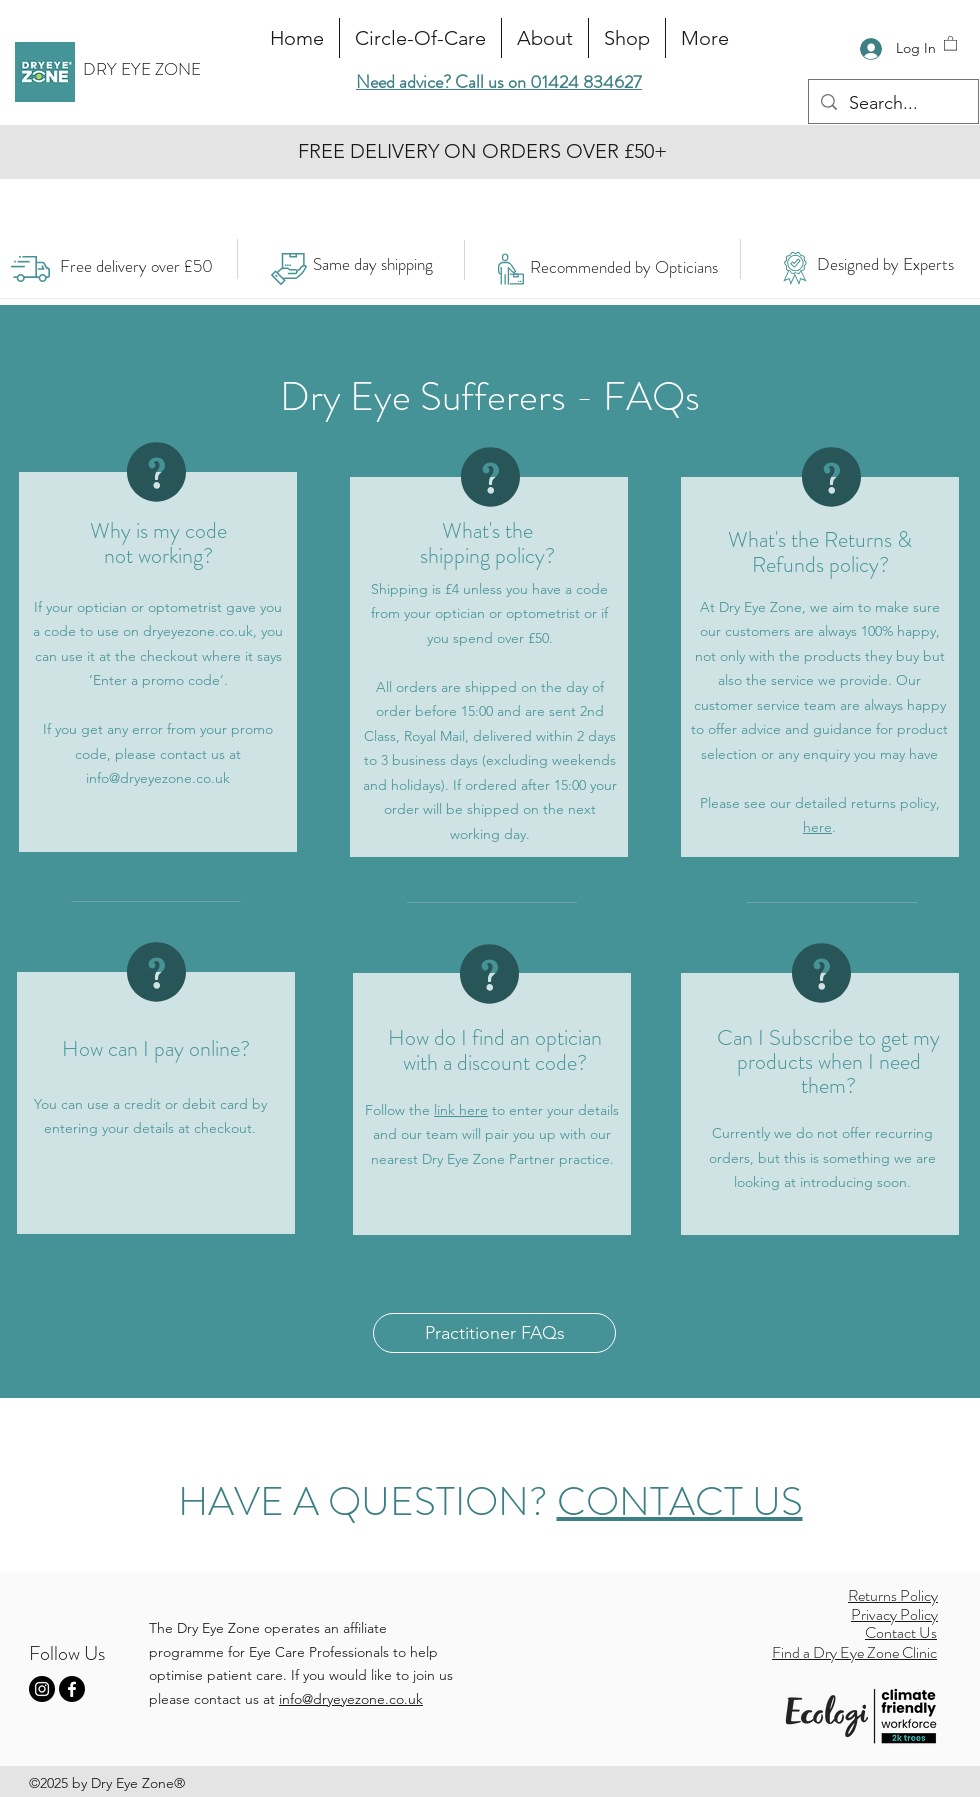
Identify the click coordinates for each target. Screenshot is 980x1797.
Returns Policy (893, 1595)
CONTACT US (680, 1501)
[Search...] (892, 104)
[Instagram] (42, 1689)
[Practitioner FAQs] (494, 1333)
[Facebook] (72, 1689)
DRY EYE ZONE (142, 69)
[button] (950, 42)
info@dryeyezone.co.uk (158, 778)
